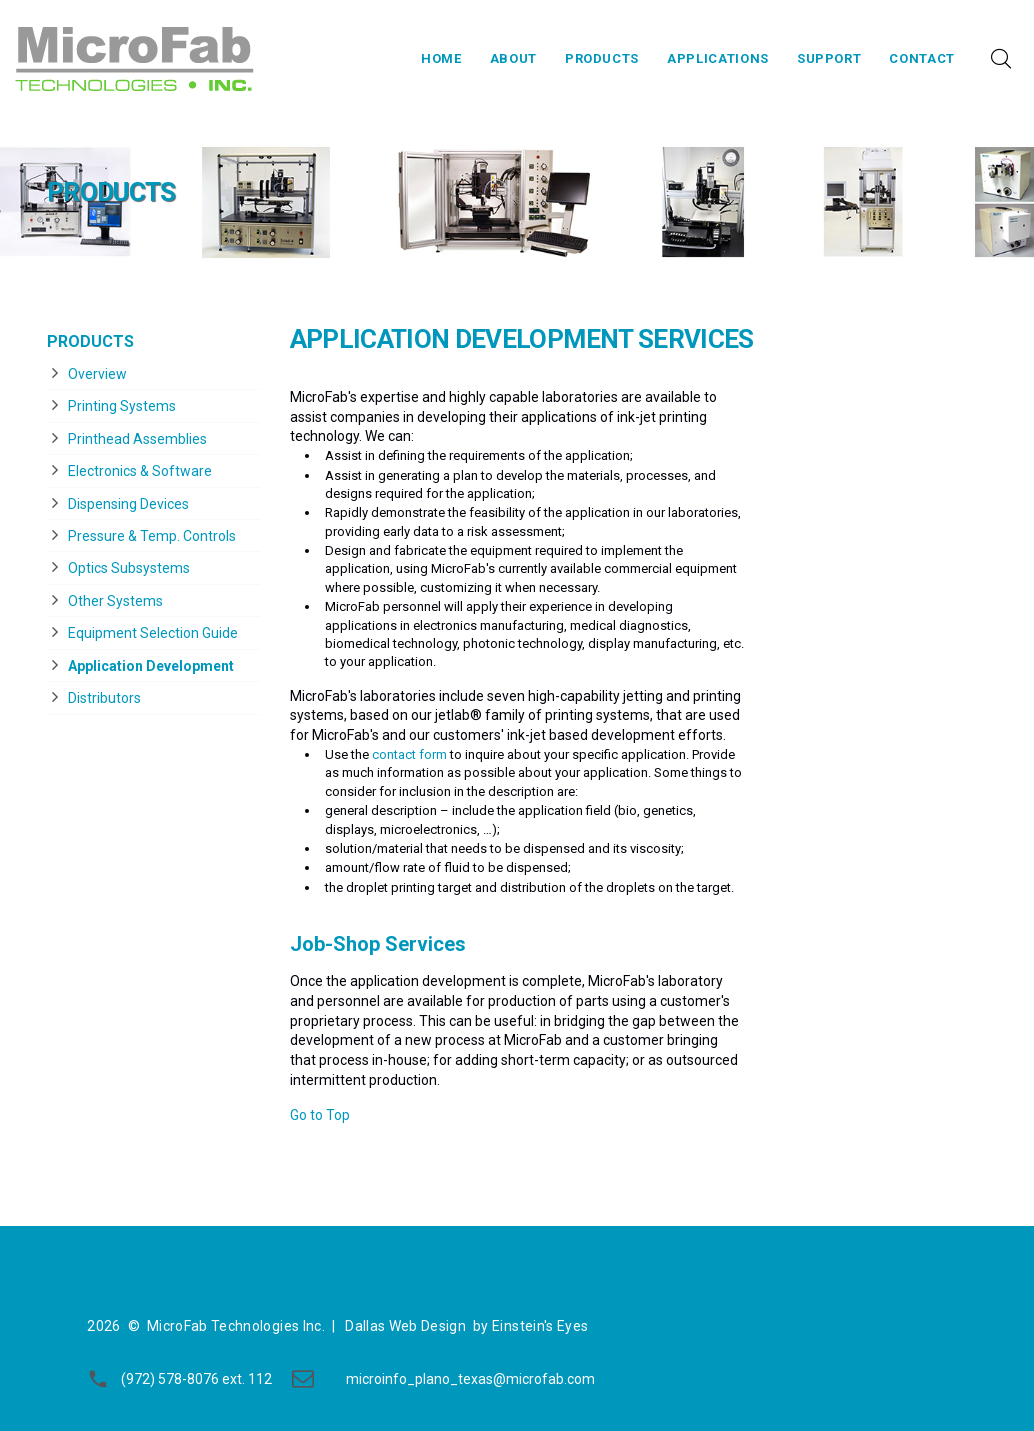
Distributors (104, 698)
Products (602, 58)
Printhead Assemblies (137, 439)
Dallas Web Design (405, 1326)
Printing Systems (122, 406)
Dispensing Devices (128, 504)
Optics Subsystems (129, 568)
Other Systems (115, 601)
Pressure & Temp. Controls (152, 536)
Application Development (151, 666)
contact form (409, 754)
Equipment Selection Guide (153, 633)
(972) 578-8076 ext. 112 (196, 1379)
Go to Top (320, 1115)
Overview (97, 374)
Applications (718, 58)
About (513, 58)
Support (829, 58)
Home (441, 58)
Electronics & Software (140, 471)
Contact (922, 58)
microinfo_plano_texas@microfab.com (470, 1379)
